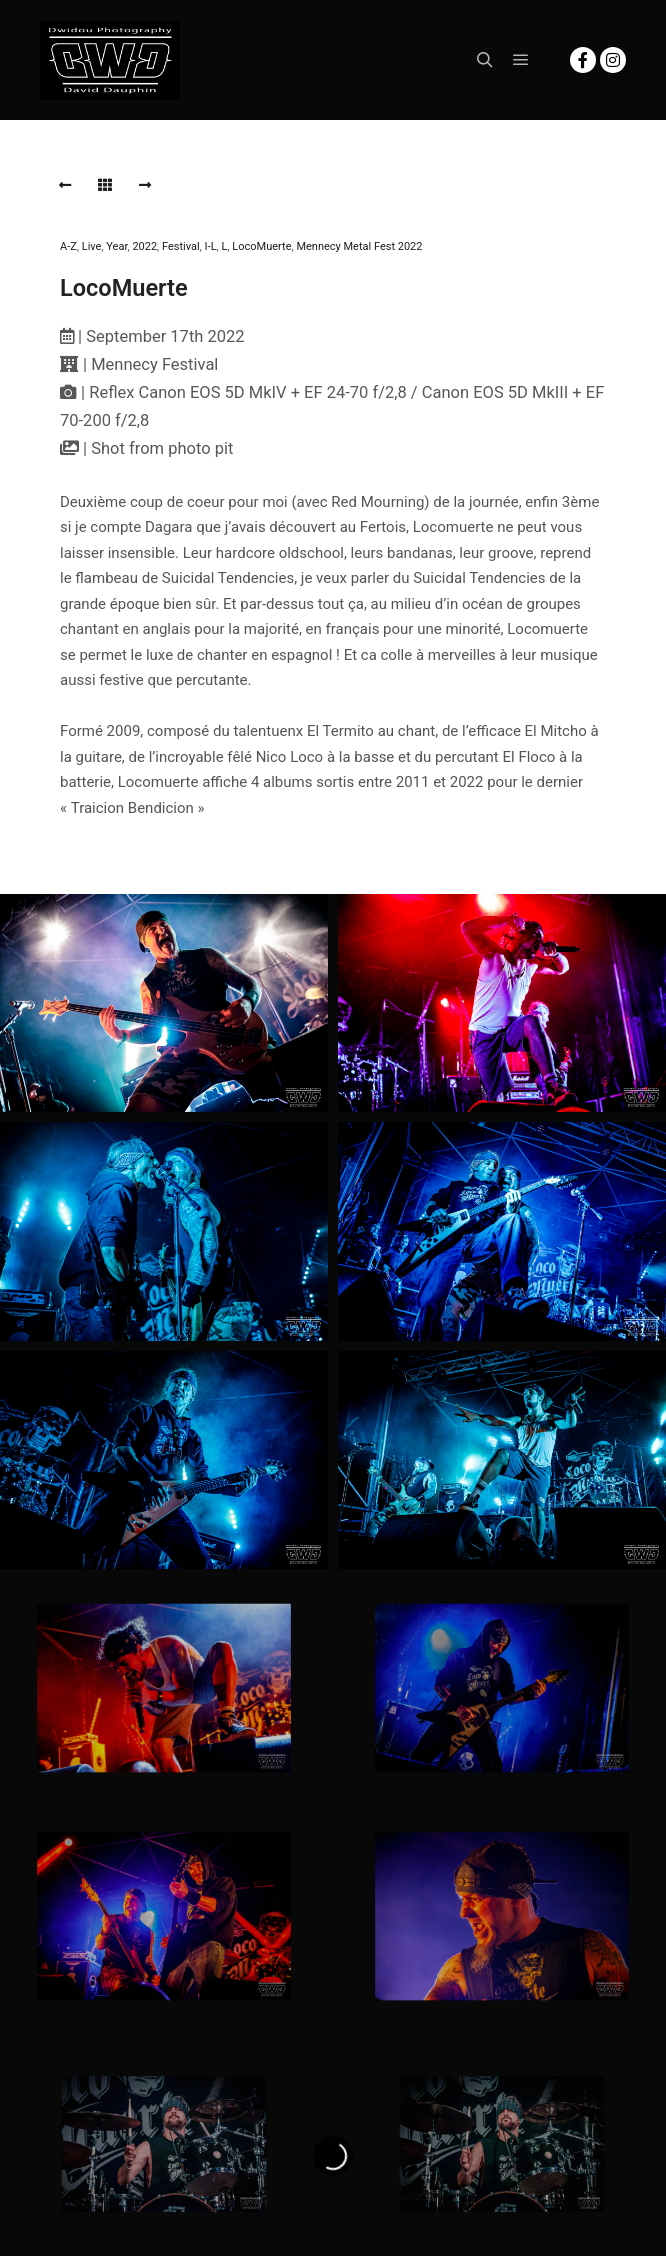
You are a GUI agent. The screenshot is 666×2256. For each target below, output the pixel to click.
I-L (211, 246)
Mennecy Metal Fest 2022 (359, 246)
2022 (144, 246)
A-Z (68, 246)
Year (116, 246)
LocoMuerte (261, 246)
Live (92, 246)
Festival (181, 246)
